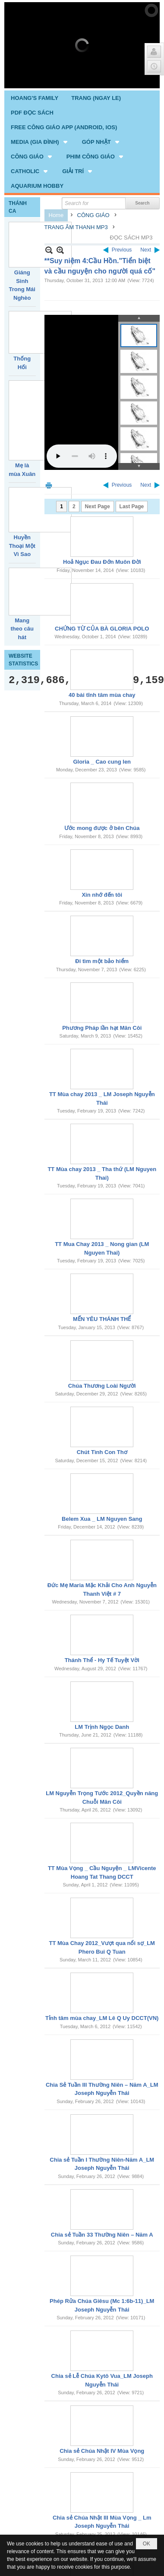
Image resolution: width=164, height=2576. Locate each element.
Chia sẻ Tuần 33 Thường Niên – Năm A (102, 2144)
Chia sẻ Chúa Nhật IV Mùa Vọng (102, 2360)
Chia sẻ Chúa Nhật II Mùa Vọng (102, 2502)
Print (48, 394)
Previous (122, 159)
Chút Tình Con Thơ (102, 1361)
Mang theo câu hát (22, 538)
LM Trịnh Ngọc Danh (102, 1636)
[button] (40, 51)
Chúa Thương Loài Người (102, 1295)
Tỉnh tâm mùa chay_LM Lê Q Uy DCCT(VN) (101, 1927)
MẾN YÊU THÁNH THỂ (102, 1228)
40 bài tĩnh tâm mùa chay (102, 604)
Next (145, 159)
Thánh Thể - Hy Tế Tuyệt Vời (102, 1569)
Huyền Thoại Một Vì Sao (22, 455)
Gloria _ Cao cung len (102, 671)
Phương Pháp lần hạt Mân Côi (102, 937)
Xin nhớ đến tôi (102, 804)
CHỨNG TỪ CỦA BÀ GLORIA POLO (102, 538)
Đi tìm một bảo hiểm (102, 870)
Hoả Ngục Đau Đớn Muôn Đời (102, 471)
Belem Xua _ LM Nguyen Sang (102, 1428)
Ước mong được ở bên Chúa (101, 737)
